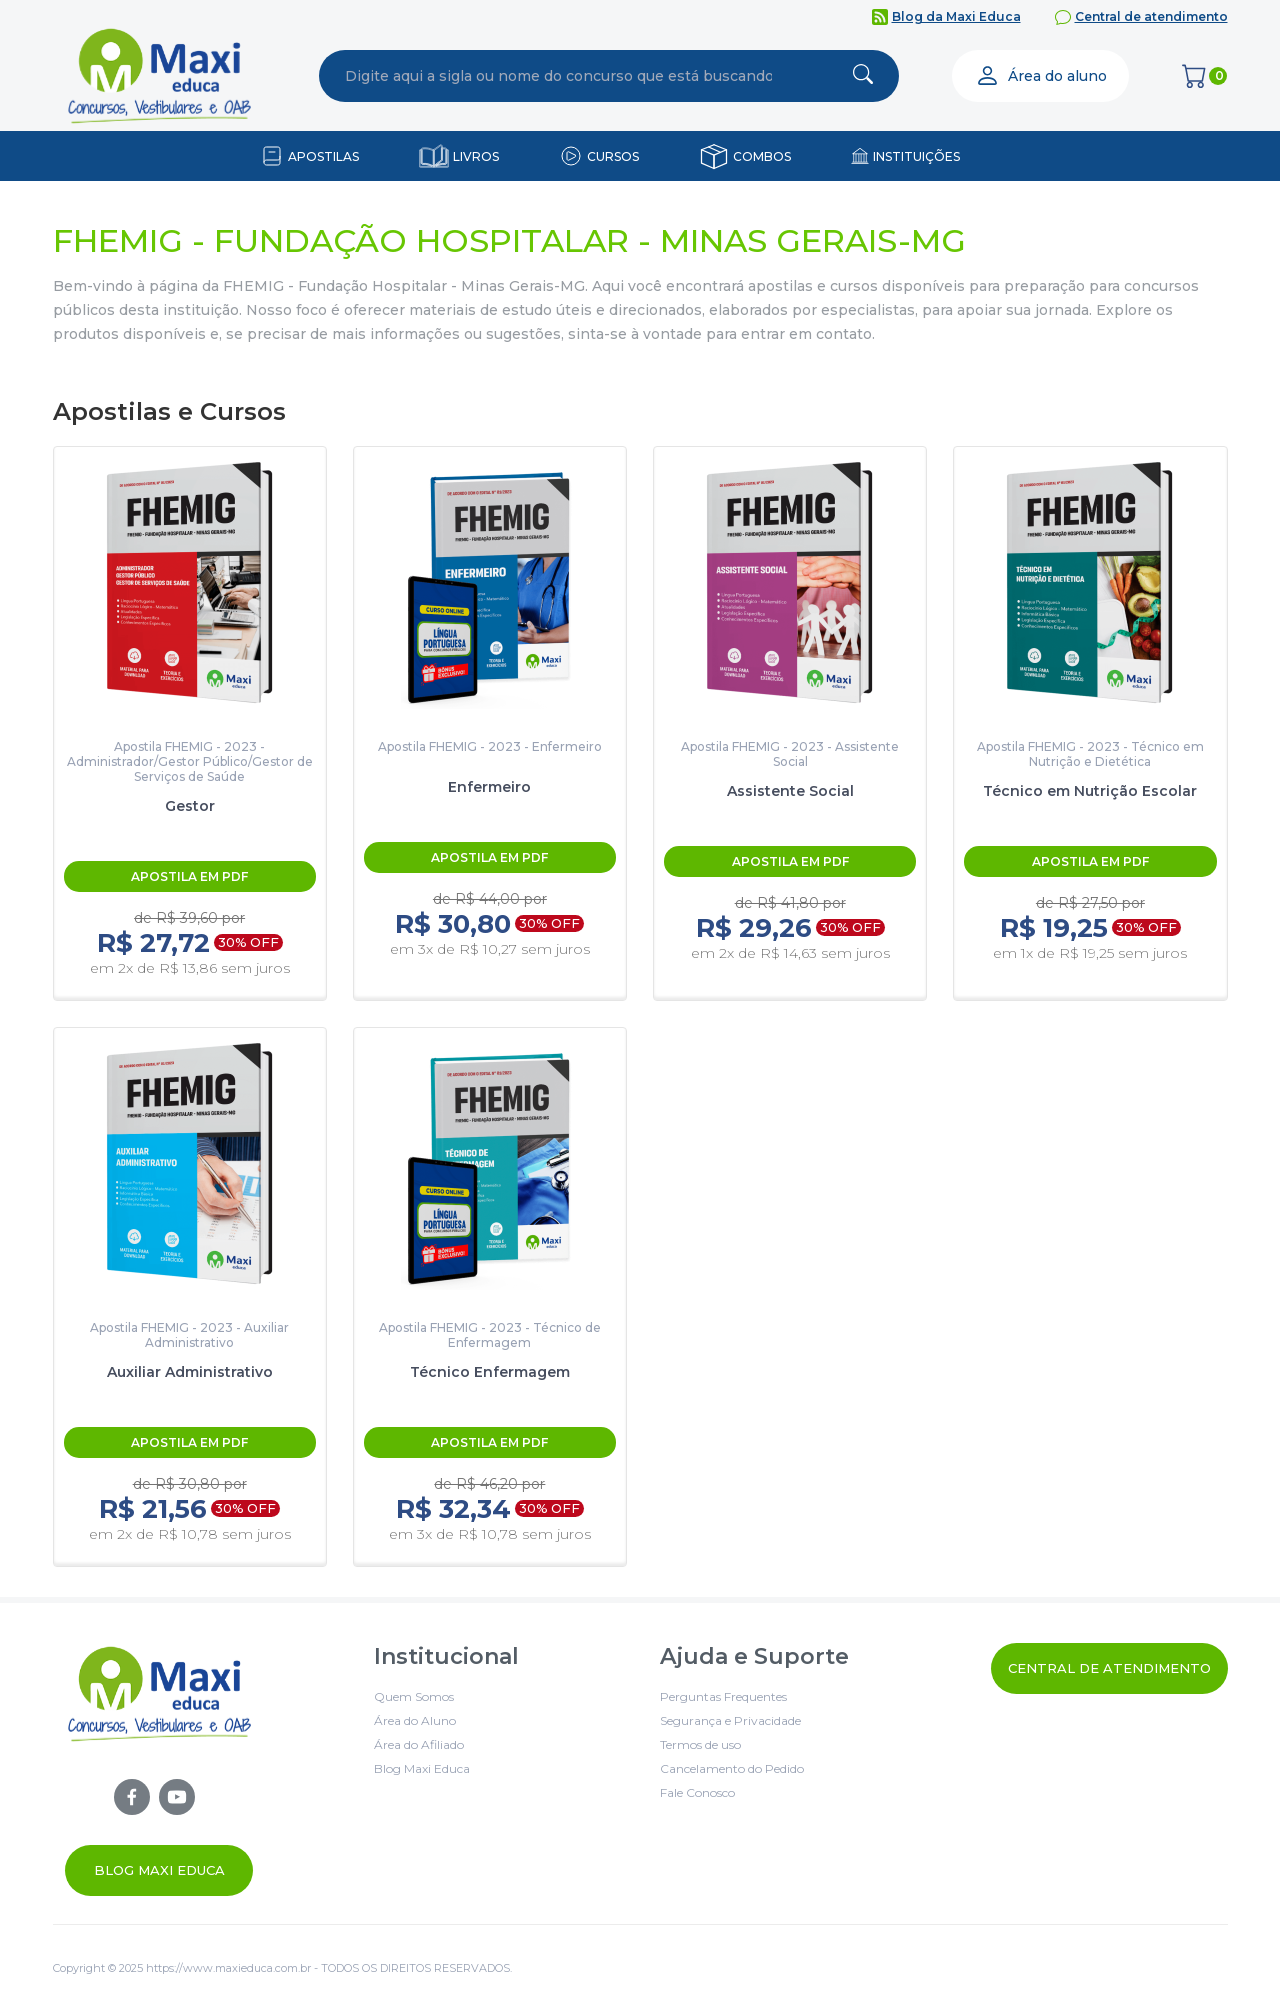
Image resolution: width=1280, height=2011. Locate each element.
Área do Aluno (415, 1720)
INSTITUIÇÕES (916, 156)
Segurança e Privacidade (730, 1720)
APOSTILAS (323, 156)
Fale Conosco (697, 1792)
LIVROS (476, 156)
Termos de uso (700, 1744)
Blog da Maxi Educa (956, 16)
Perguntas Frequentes (723, 1696)
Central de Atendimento (1109, 1668)
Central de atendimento (1151, 16)
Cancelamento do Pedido (732, 1768)
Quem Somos (414, 1696)
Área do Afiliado (419, 1744)
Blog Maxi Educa (159, 1870)
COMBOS (762, 156)
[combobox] (559, 76)
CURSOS (613, 156)
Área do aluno (1041, 75)
